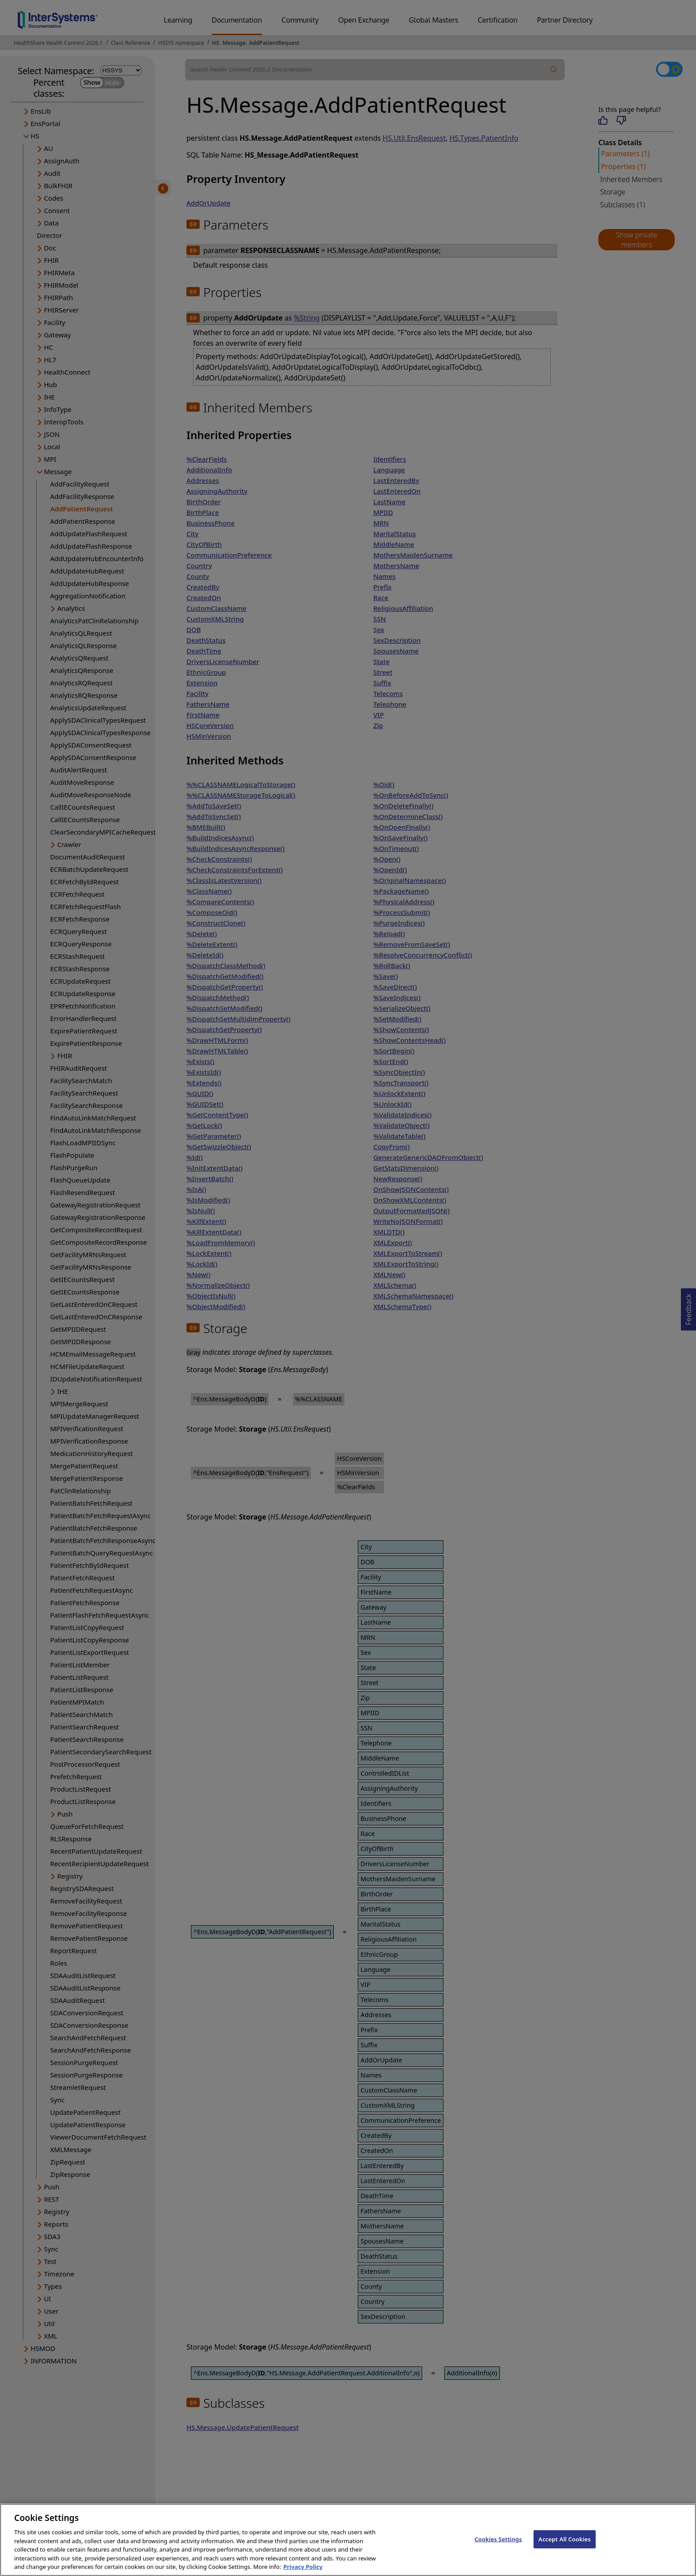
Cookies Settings (498, 2550)
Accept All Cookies (564, 2550)
